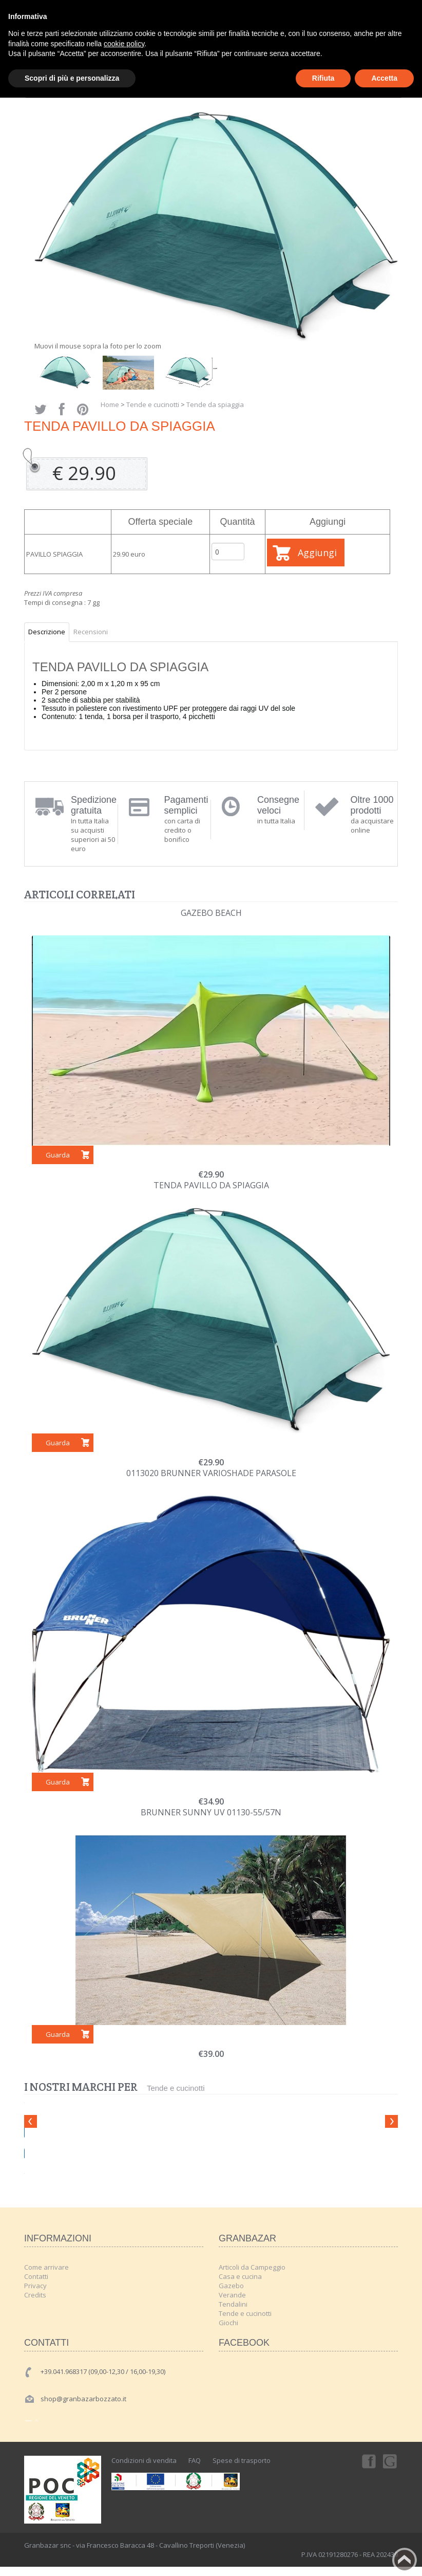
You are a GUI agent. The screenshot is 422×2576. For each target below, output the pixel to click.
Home (110, 404)
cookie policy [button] (124, 44)
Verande (232, 2294)
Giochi (228, 2322)
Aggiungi (317, 552)
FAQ (194, 2460)
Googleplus (390, 2461)
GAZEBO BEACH (211, 912)
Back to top (404, 2560)
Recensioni (90, 631)
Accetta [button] (384, 78)
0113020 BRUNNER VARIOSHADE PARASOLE (211, 1473)
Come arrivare (46, 2267)
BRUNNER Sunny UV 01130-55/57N (211, 1812)
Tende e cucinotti (152, 404)
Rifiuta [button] (323, 78)
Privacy (35, 2285)
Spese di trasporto (242, 2460)
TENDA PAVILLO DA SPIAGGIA (211, 1185)
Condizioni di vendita (144, 2460)
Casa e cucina (240, 2276)
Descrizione (46, 631)
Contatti (36, 2276)
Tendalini (233, 2304)
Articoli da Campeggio (252, 2267)
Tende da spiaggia (215, 404)
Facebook (368, 2461)
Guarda (58, 1155)
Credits (35, 2294)
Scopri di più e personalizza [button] (72, 78)
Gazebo (231, 2285)
